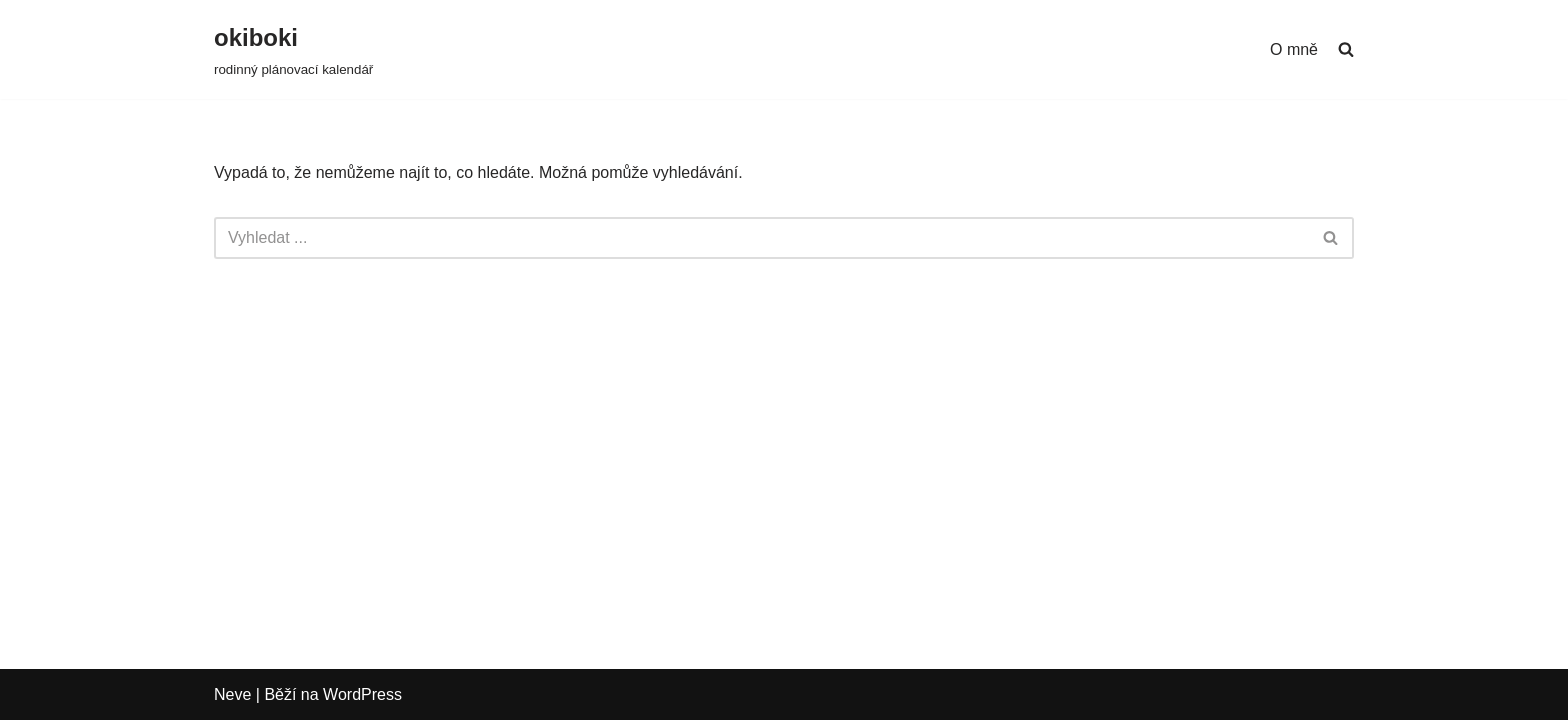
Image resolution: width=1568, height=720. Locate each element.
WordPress (362, 694)
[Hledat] (761, 238)
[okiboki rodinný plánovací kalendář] (293, 49)
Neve (232, 694)
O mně (1294, 49)
